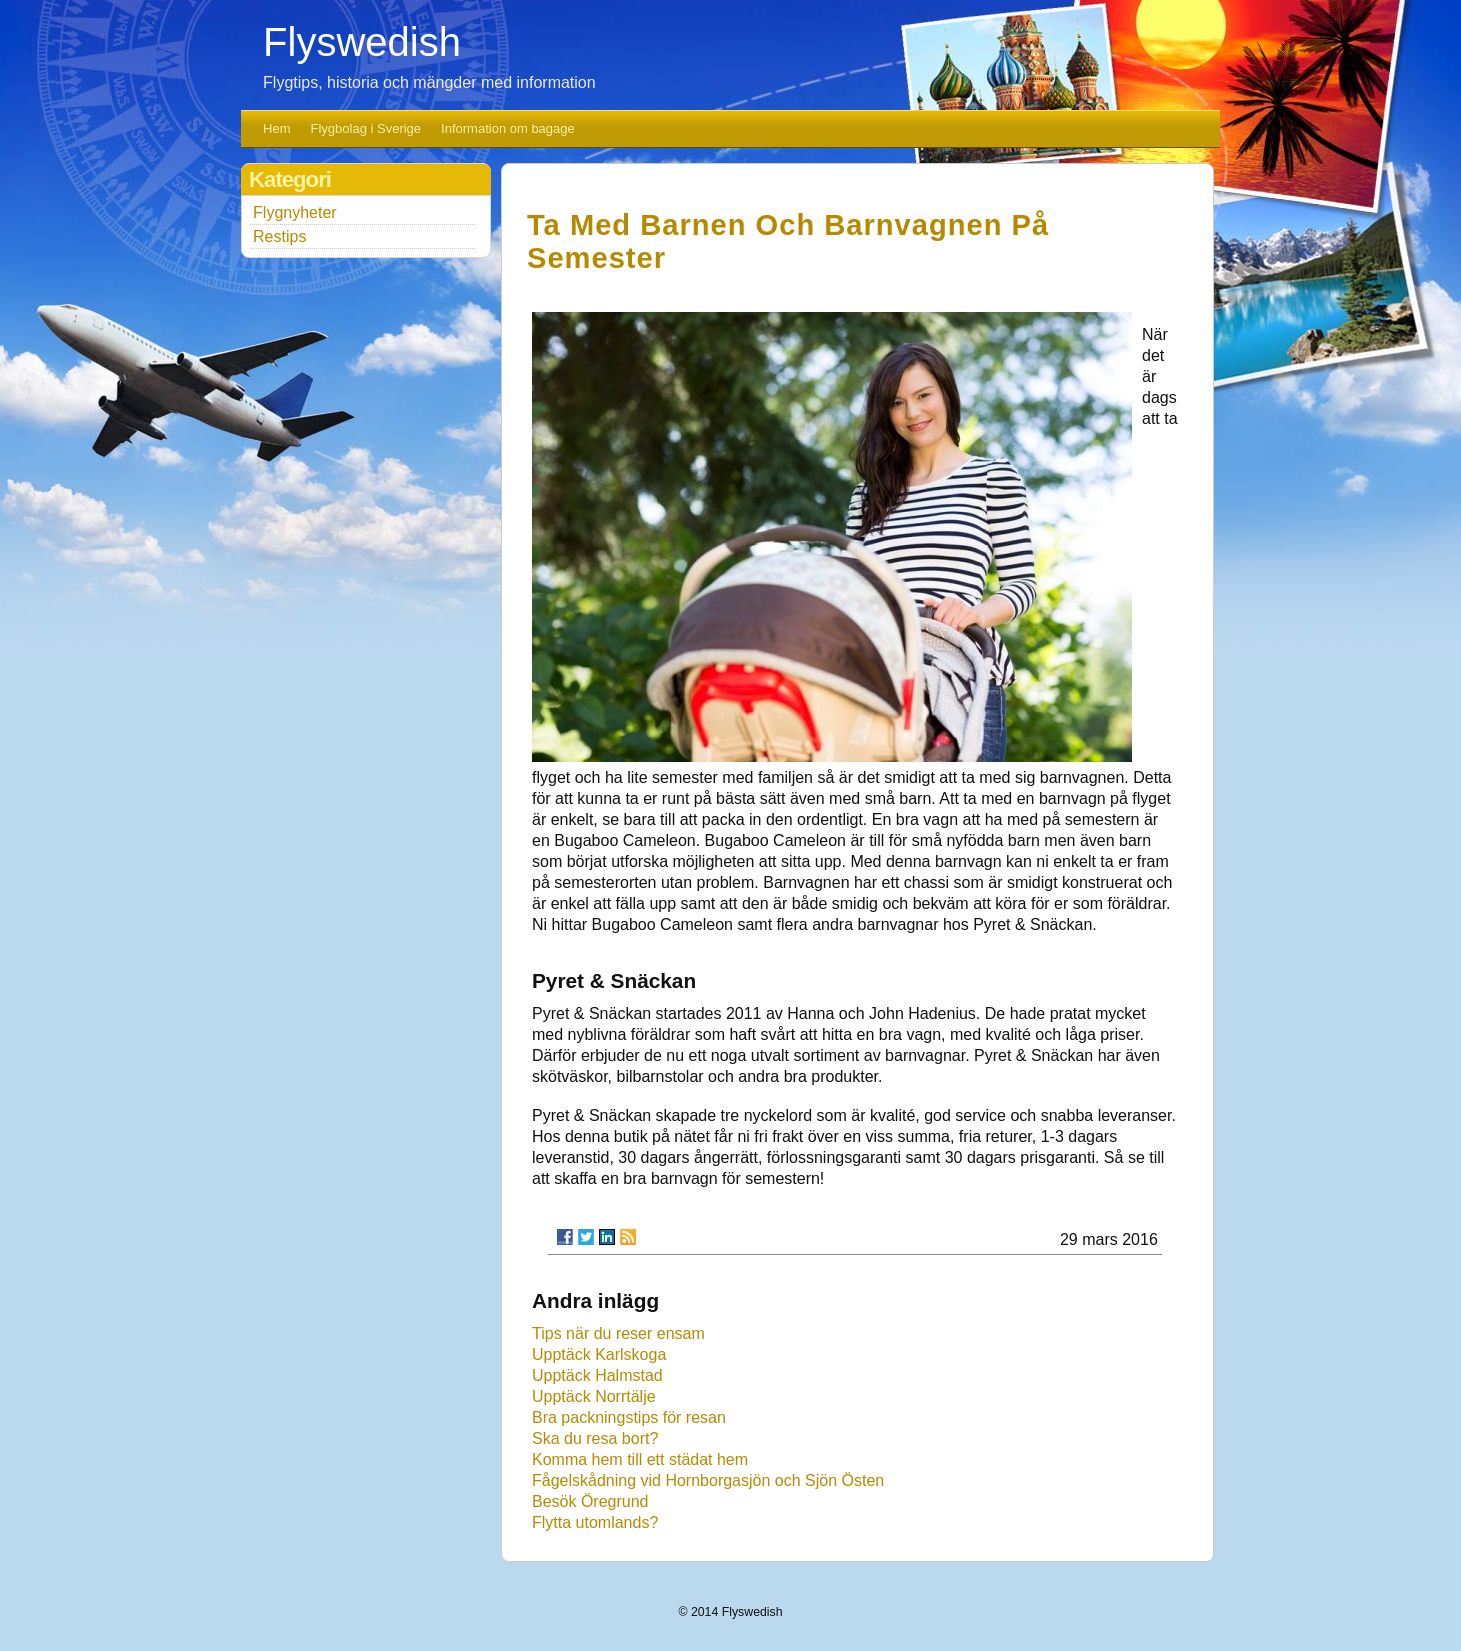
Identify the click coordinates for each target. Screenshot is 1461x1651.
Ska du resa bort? (595, 1438)
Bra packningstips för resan (629, 1417)
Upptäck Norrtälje (594, 1396)
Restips (279, 236)
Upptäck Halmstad (597, 1375)
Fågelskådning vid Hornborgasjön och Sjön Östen (708, 1480)
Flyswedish (362, 42)
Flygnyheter (295, 212)
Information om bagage (508, 128)
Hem (276, 128)
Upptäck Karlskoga (599, 1354)
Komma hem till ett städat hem (640, 1459)
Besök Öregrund (590, 1501)
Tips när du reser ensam (618, 1333)
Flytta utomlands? (595, 1522)
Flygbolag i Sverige (366, 128)
